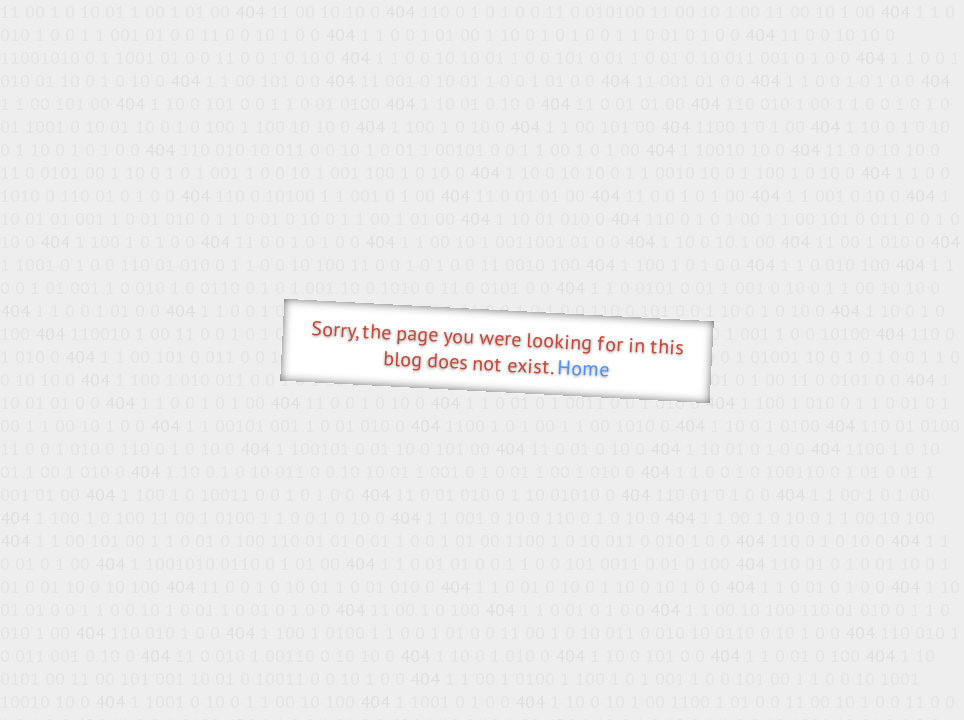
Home (583, 368)
